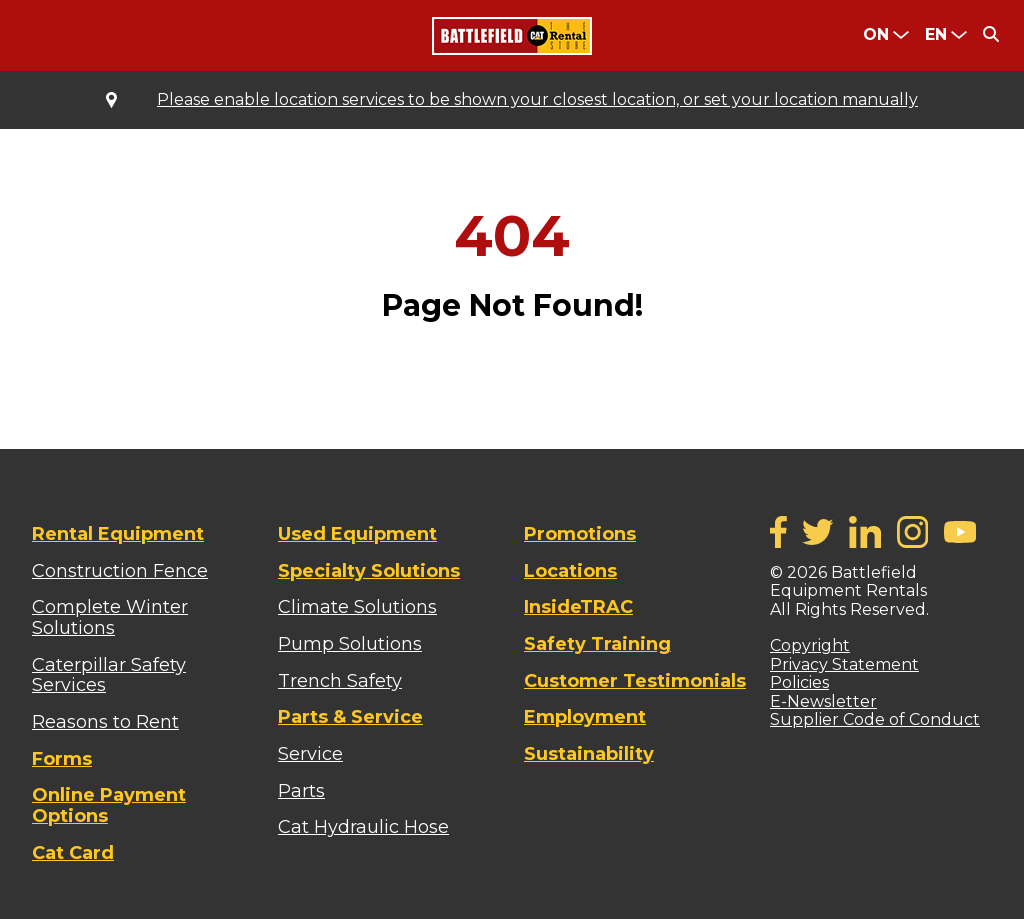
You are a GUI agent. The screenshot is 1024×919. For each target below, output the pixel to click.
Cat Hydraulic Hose (363, 827)
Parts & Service (350, 717)
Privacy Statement (844, 664)
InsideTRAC (578, 607)
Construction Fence (120, 571)
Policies (799, 682)
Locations (570, 571)
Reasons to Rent (105, 722)
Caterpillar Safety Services (109, 675)
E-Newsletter (823, 701)
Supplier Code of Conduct (875, 719)
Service (310, 754)
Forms (62, 759)
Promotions (580, 534)
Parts (301, 791)
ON (876, 34)
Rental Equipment (118, 534)
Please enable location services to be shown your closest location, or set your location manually (537, 100)
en (936, 34)
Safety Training (597, 644)
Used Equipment (357, 534)
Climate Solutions (357, 607)
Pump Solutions (350, 644)
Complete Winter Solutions (110, 617)
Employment (585, 717)
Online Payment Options (109, 805)
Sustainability (589, 754)
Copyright (810, 645)
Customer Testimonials (635, 681)
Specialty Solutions (369, 571)
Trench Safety (340, 681)
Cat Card (73, 853)
